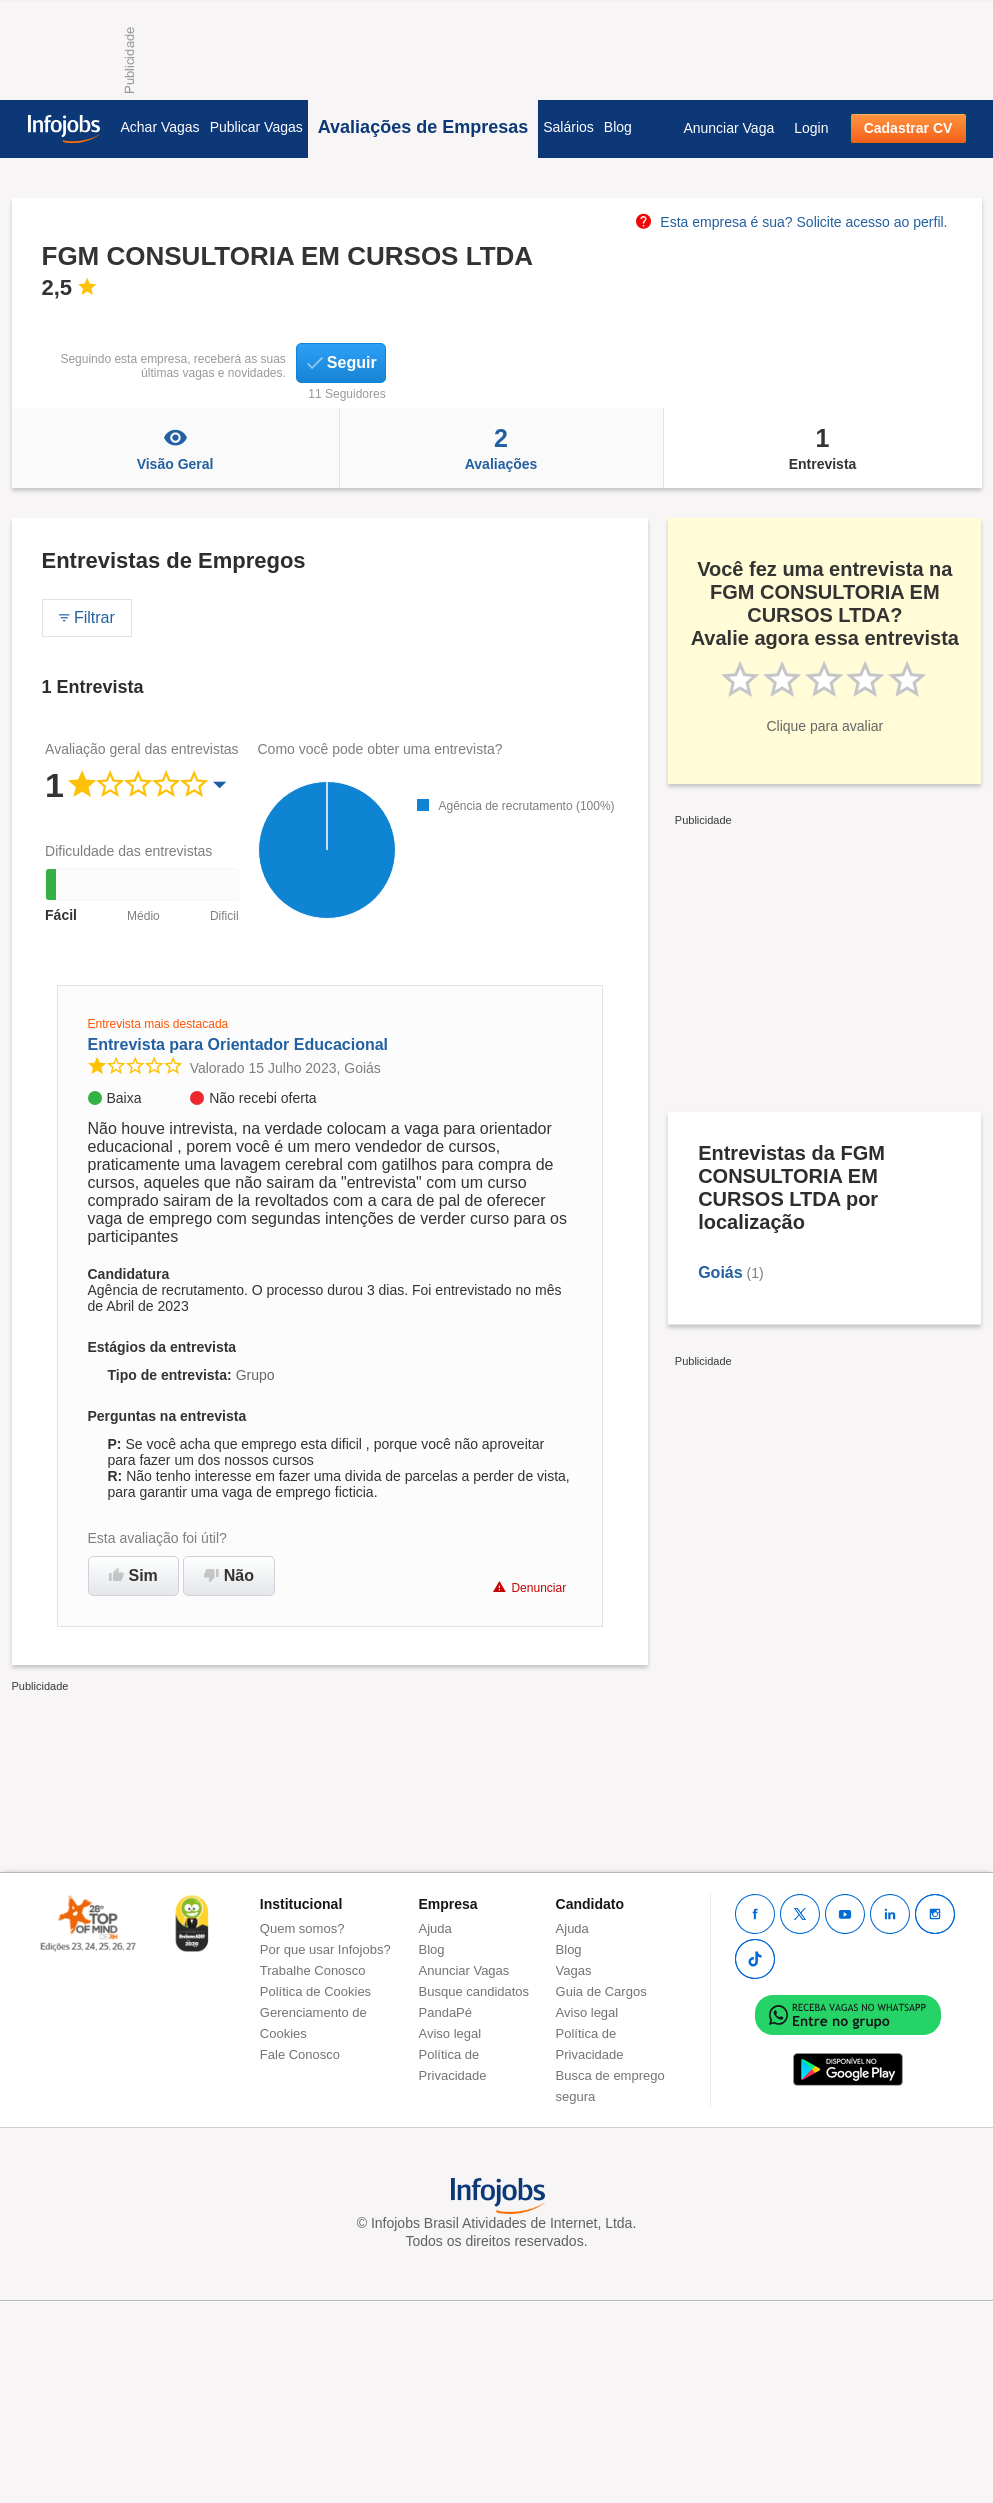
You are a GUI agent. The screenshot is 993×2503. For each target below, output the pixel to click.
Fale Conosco (300, 2054)
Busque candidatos (474, 1991)
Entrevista (823, 448)
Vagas (574, 1970)
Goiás (720, 1272)
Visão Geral (175, 448)
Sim (133, 1575)
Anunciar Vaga (728, 128)
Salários (568, 127)
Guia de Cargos (601, 1991)
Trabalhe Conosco (313, 1970)
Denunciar (529, 1587)
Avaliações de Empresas (423, 127)
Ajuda (435, 1928)
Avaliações (501, 448)
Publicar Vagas (256, 127)
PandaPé (446, 2012)
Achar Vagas (160, 127)
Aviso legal (450, 2033)
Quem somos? (302, 1928)
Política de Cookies (315, 1991)
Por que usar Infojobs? (325, 1949)
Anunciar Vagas (464, 1970)
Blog (618, 127)
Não (229, 1575)
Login (811, 128)
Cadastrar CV (908, 128)
